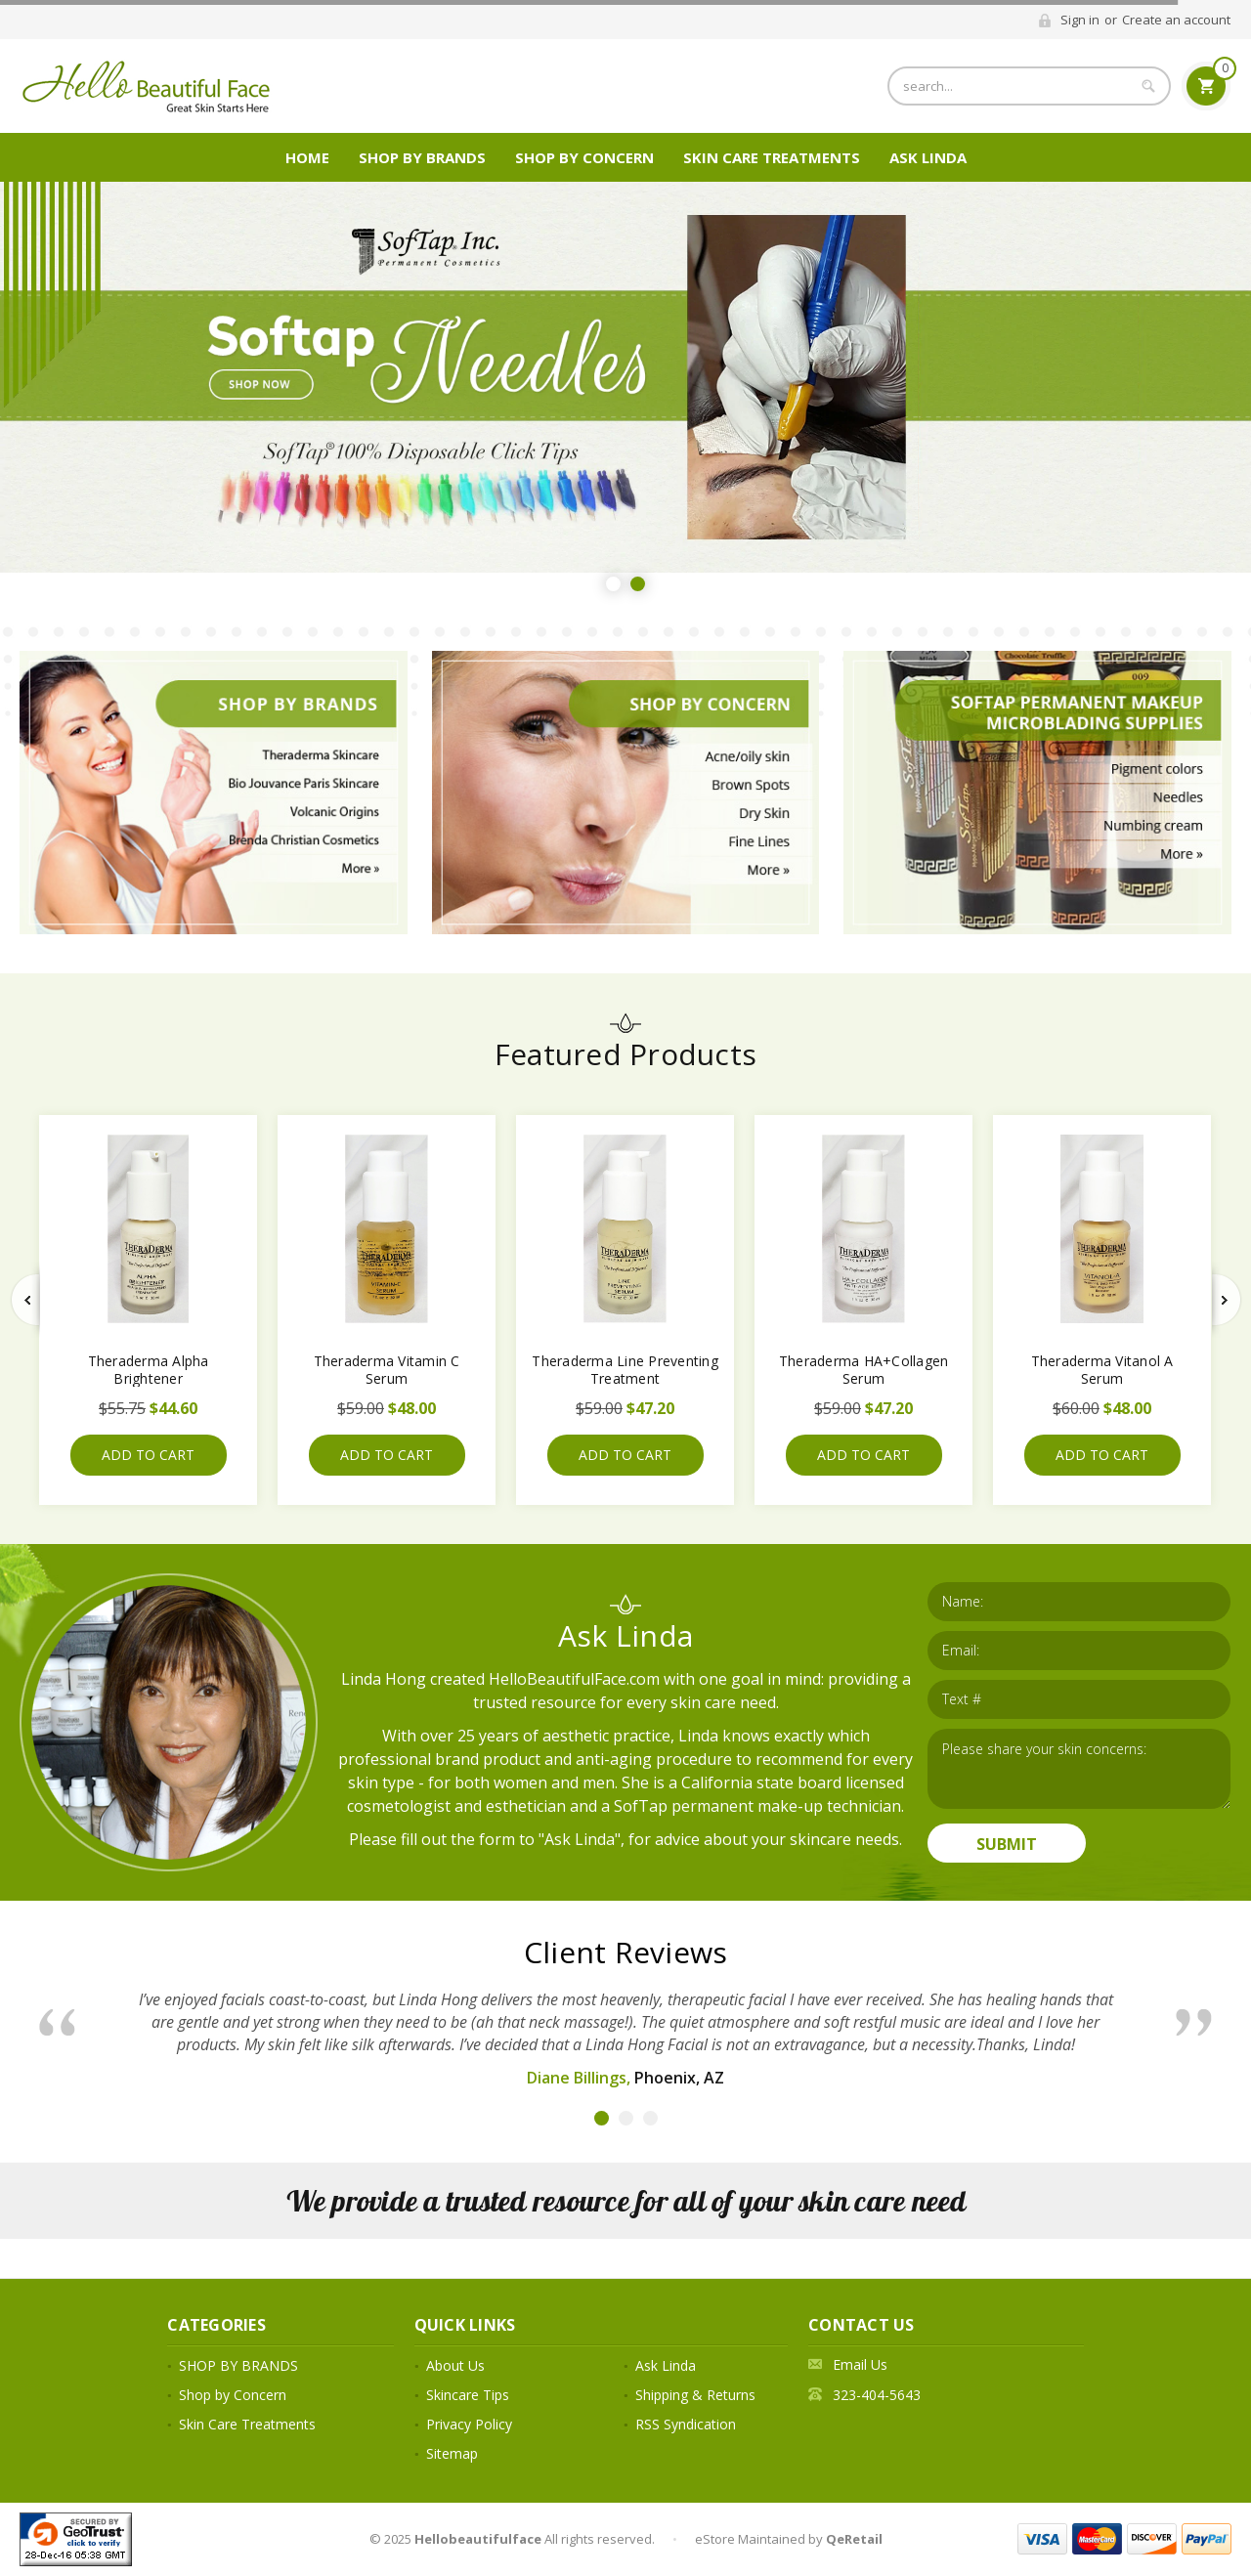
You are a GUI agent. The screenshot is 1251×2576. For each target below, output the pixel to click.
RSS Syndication (685, 2424)
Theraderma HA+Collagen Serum (864, 1370)
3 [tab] (650, 2118)
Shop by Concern (584, 157)
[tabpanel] (625, 377)
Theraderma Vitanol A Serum (1102, 1370)
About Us (455, 2365)
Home (307, 157)
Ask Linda (928, 157)
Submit (1006, 1844)
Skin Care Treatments (771, 157)
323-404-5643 (877, 2394)
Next (1227, 1300)
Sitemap (452, 2453)
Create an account (1176, 19)
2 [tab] (637, 584)
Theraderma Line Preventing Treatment (625, 1370)
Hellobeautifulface (477, 2539)
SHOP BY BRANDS (422, 157)
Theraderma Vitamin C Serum (387, 1370)
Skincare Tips (467, 2394)
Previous (25, 1300)
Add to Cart (148, 1454)
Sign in (1080, 19)
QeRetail (854, 2539)
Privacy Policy (469, 2424)
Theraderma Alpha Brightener (148, 1370)
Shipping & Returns (695, 2394)
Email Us (860, 2364)
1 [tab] (613, 584)
